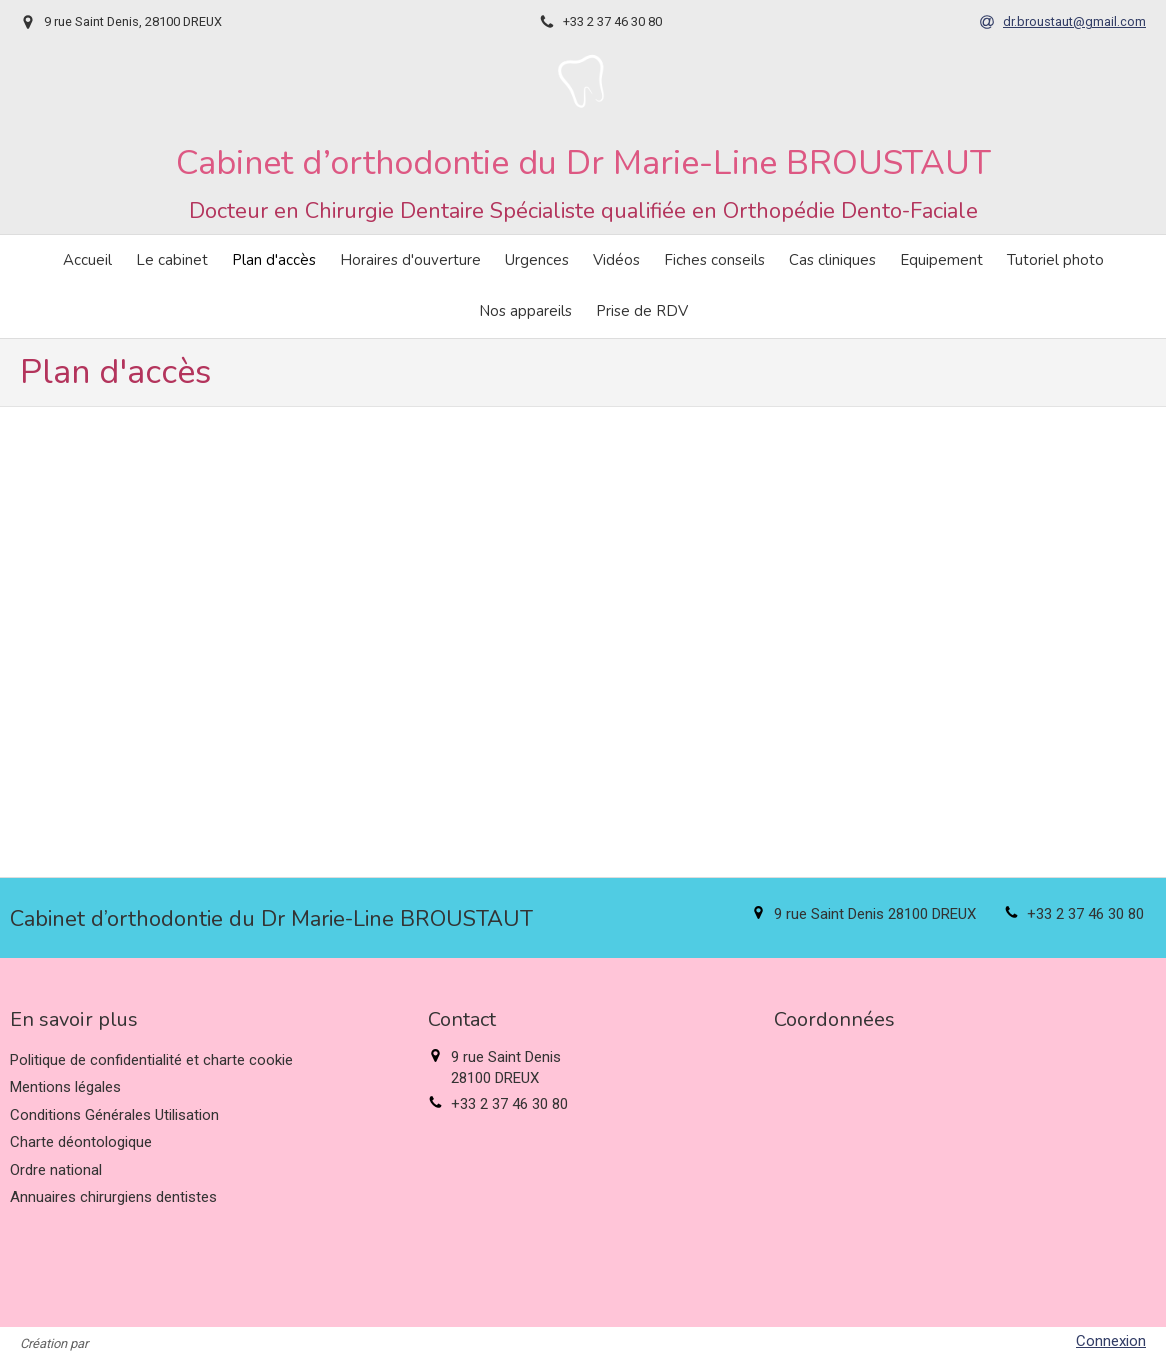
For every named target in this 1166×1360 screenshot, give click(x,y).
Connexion (1111, 1341)
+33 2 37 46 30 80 (1085, 914)
